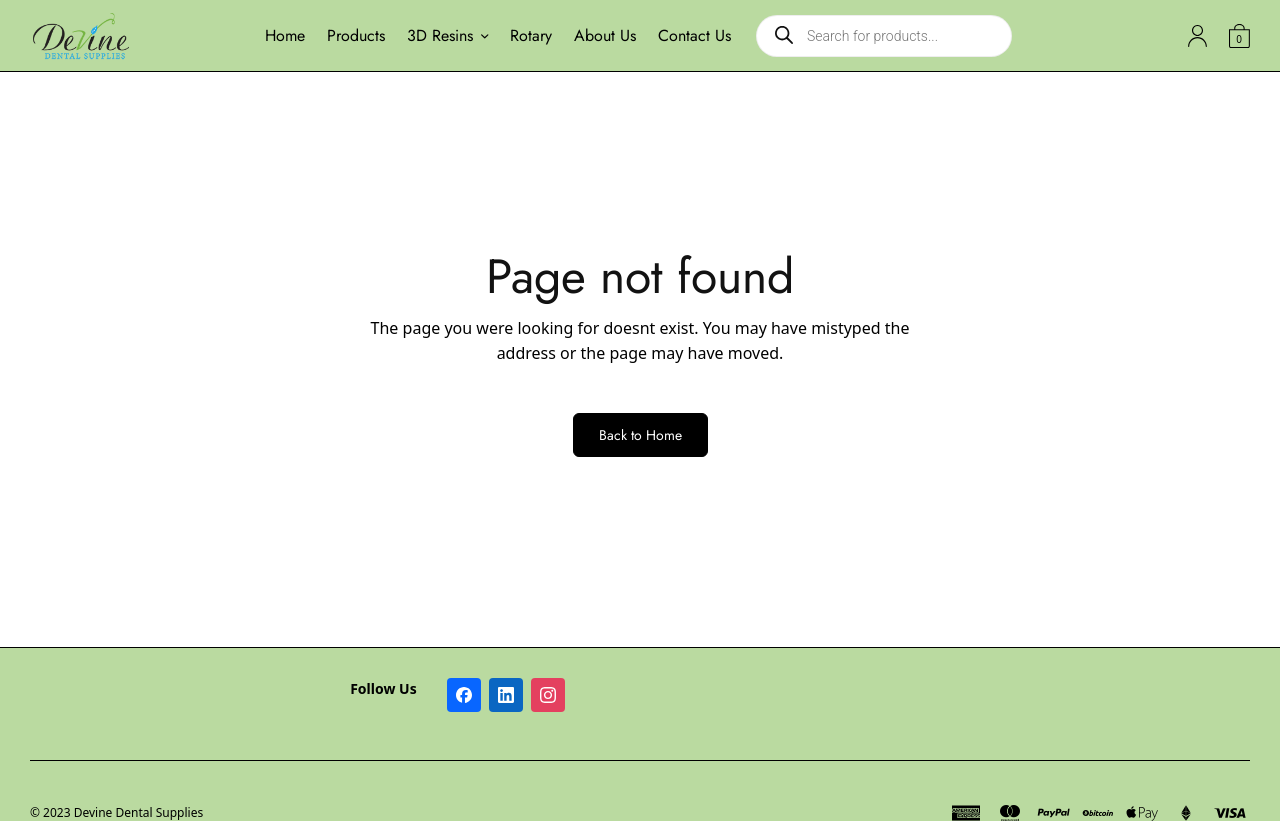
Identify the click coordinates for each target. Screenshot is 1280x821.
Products (356, 35)
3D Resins (440, 35)
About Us (605, 35)
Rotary (531, 35)
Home (285, 35)
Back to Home (640, 435)
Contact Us (694, 35)
